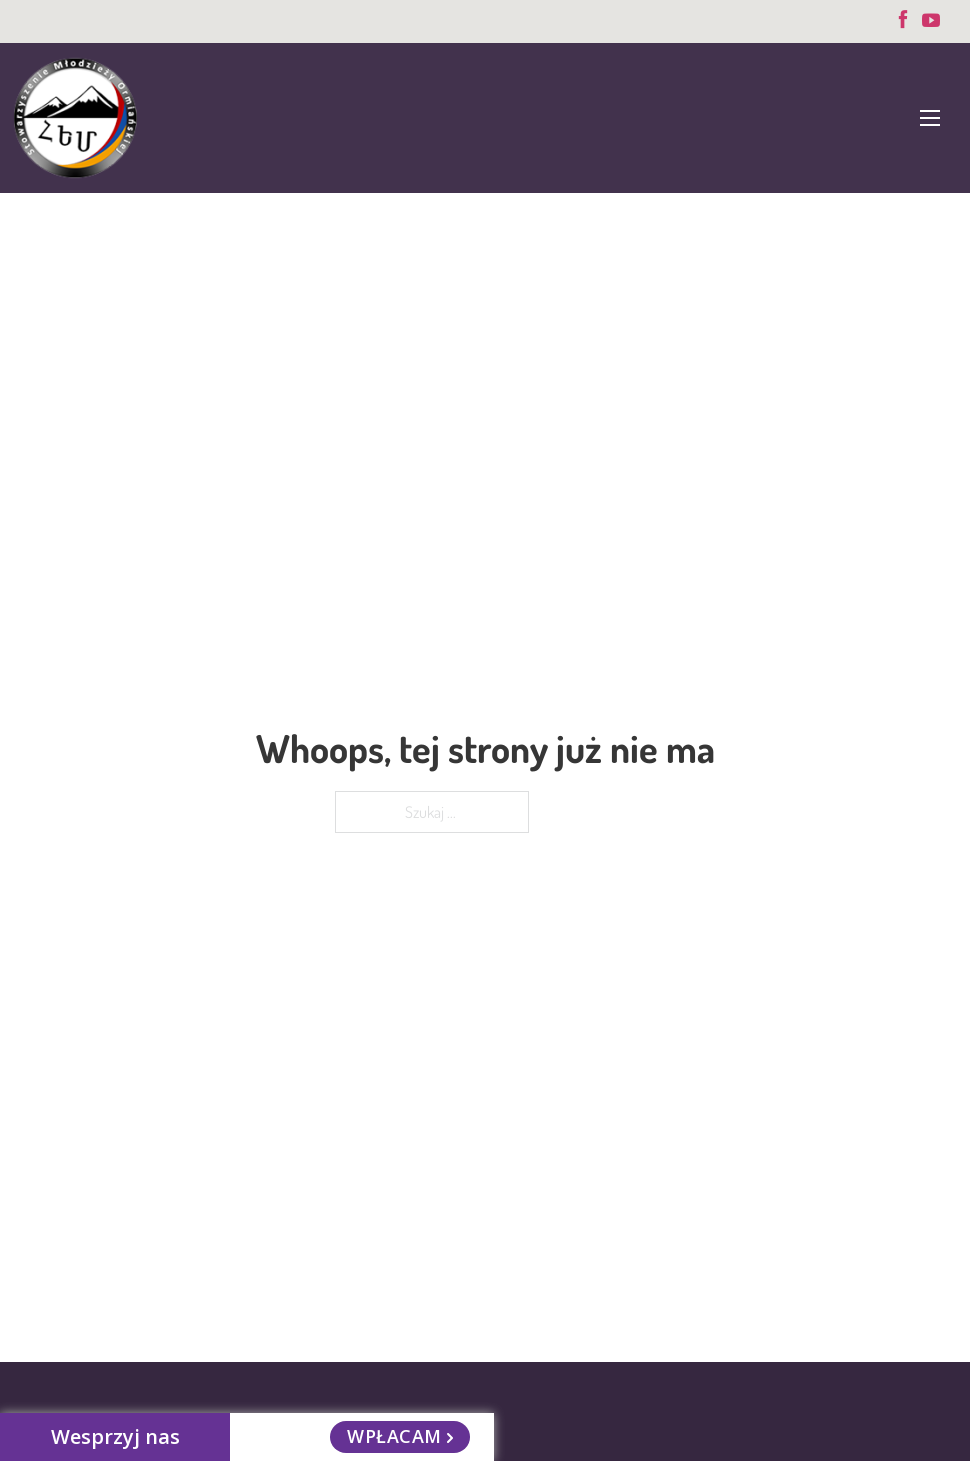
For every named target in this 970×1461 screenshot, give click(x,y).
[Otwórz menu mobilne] (930, 118)
